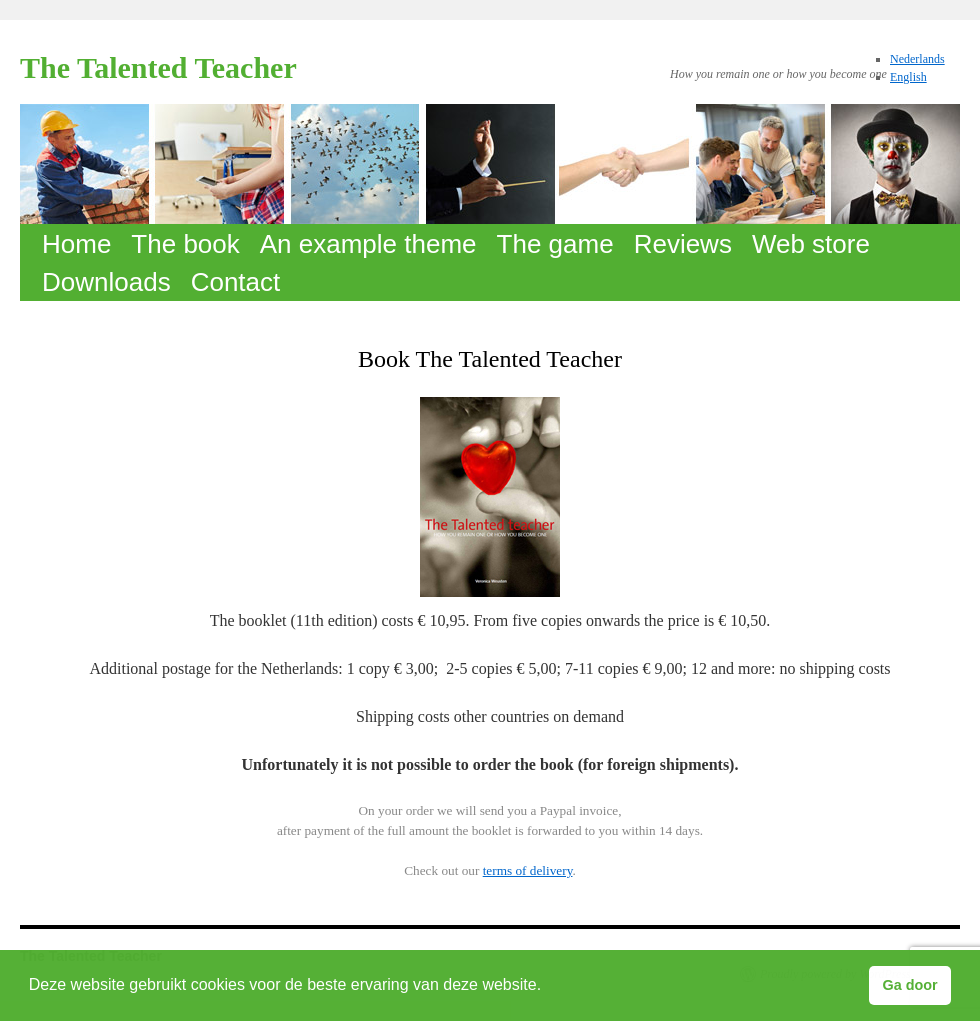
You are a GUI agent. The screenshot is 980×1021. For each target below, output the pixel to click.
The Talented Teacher (158, 67)
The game (555, 244)
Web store (811, 244)
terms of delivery (528, 870)
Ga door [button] (910, 985)
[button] (549, 987)
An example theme (368, 244)
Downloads (106, 282)
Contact (236, 282)
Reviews (683, 244)
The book (185, 244)
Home (76, 244)
